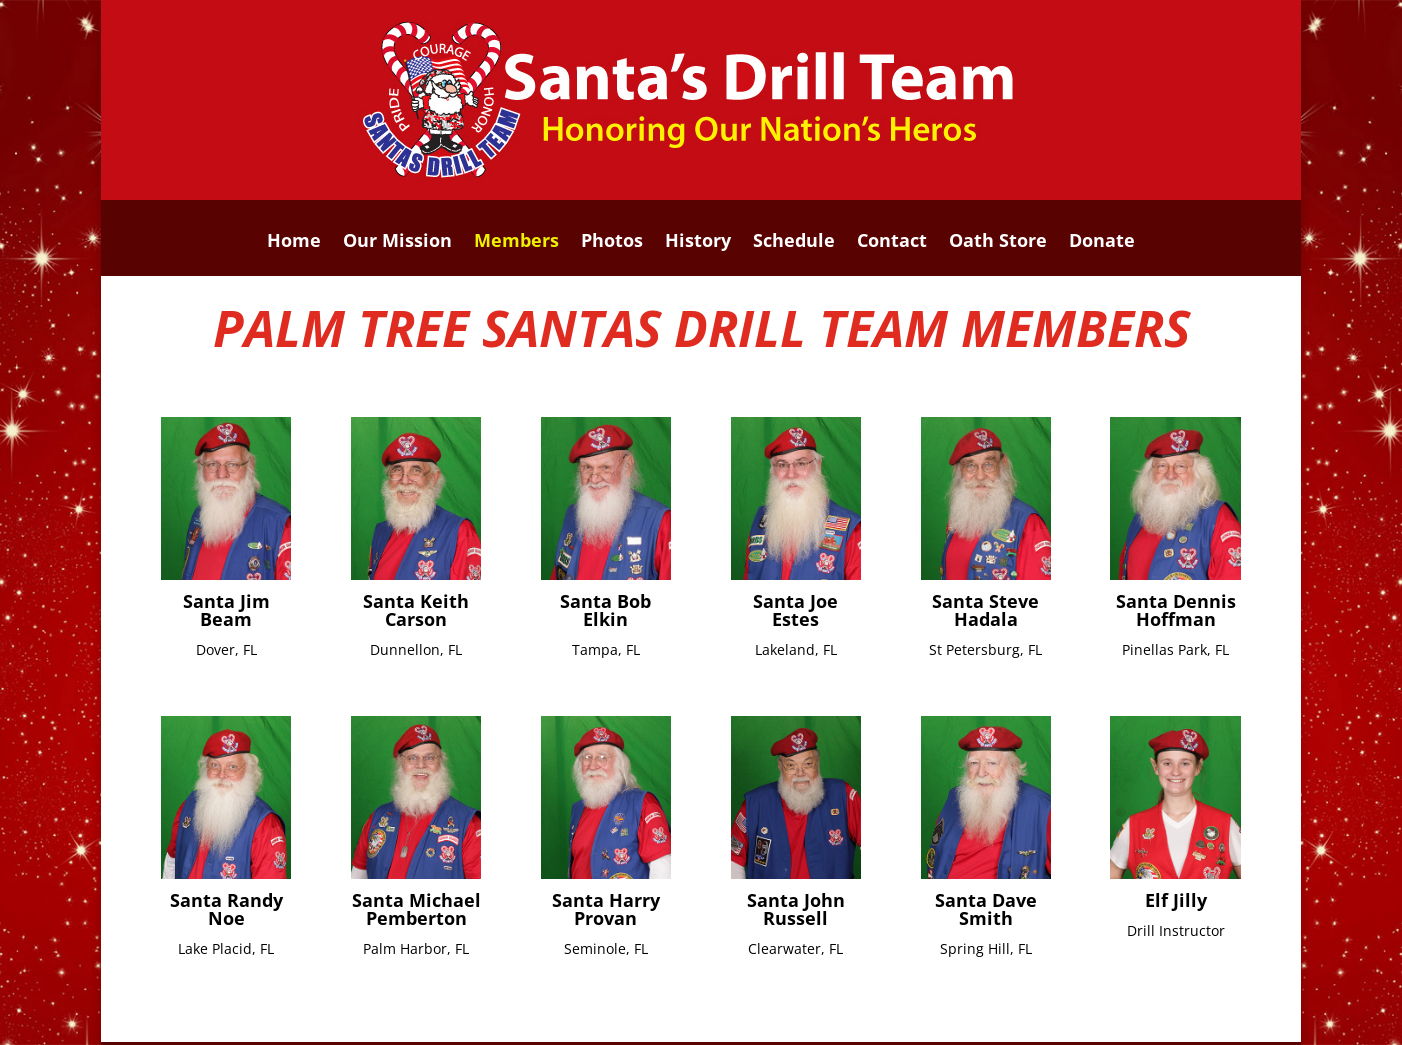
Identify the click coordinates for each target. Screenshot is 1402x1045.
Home (294, 242)
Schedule (794, 242)
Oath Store (998, 242)
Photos (612, 242)
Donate (1102, 242)
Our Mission (397, 242)
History (698, 242)
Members (516, 242)
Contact (892, 242)
